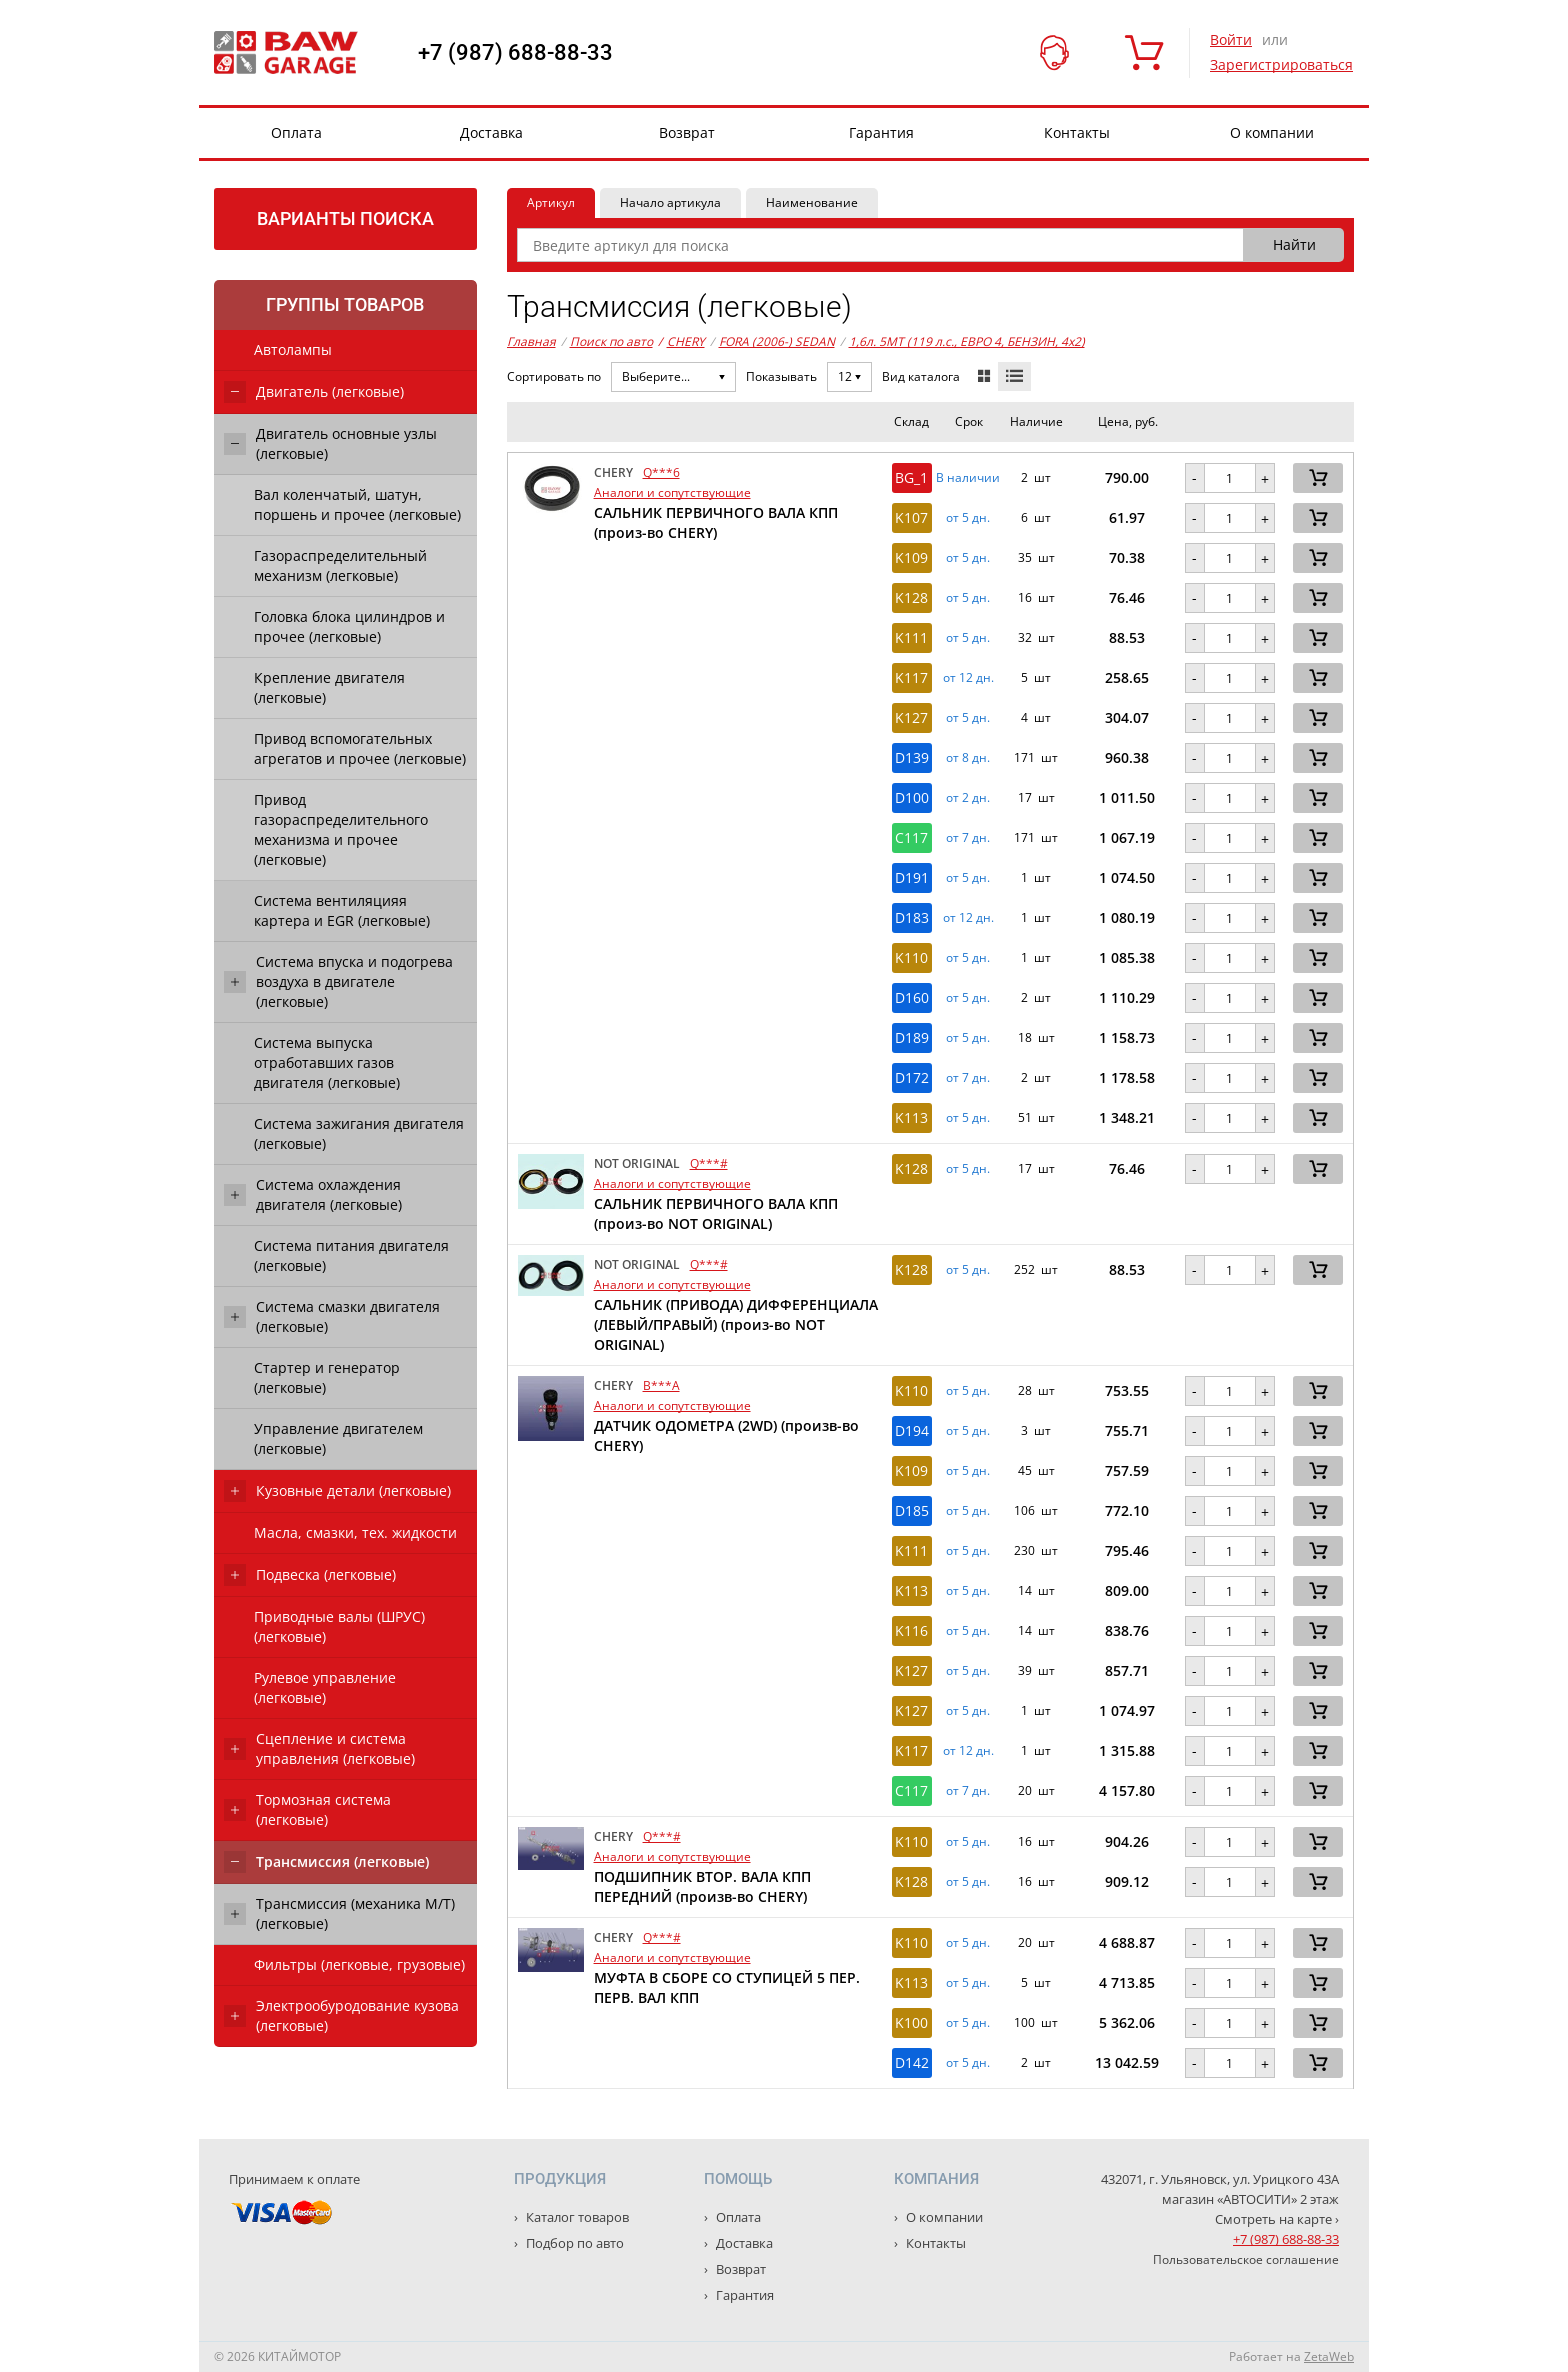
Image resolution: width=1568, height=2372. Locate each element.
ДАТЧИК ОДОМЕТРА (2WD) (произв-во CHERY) (726, 1435)
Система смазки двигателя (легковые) (348, 1316)
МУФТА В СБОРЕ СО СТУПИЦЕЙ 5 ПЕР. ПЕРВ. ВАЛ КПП (727, 1987)
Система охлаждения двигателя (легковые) (329, 1194)
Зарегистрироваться (1281, 64)
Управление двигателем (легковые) (338, 1438)
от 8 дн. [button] (968, 758)
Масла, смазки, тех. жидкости (355, 1532)
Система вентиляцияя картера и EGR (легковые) (342, 910)
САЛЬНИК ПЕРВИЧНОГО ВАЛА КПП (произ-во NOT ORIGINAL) (716, 1213)
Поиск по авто (611, 341)
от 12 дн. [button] (968, 678)
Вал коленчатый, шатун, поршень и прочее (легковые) (357, 504)
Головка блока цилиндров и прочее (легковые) (349, 626)
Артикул (551, 202)
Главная (531, 341)
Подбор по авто (573, 2243)
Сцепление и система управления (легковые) (335, 1748)
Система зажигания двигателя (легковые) (359, 1133)
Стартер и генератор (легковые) (327, 1377)
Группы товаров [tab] (345, 304)
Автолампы (293, 349)
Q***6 (661, 472)
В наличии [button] (968, 478)
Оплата (296, 132)
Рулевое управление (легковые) (325, 1687)
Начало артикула (670, 202)
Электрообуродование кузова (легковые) (357, 2015)
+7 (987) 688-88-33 (515, 53)
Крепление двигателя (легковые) (329, 687)
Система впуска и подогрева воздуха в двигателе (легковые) (354, 981)
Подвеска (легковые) (326, 1574)
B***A (661, 1385)
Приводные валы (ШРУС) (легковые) (339, 1626)
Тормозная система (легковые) (323, 1809)
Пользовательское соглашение (1246, 2259)
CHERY (681, 342)
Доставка (491, 132)
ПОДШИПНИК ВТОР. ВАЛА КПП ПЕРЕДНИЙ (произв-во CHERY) (702, 1886)
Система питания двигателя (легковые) (351, 1255)
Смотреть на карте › (1277, 2219)
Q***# (709, 1163)
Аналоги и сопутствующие (672, 492)
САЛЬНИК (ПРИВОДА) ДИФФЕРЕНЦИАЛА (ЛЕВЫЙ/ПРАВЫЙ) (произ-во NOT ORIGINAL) (736, 1324)
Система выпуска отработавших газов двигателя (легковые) (327, 1062)
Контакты (1077, 132)
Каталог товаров (576, 2217)
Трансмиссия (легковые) (342, 1861)
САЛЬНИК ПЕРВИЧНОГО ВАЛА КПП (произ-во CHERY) (716, 522)
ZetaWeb (1329, 2356)
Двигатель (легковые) (330, 391)
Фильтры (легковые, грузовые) (359, 1964)
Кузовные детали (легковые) (353, 1490)
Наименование (812, 202)
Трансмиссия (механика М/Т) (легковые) (355, 1913)
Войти (1231, 39)
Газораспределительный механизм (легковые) (340, 565)
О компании (1272, 132)
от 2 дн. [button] (968, 798)
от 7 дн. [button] (968, 838)
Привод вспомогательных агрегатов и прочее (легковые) (360, 748)
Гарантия (881, 132)
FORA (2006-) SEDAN (777, 341)
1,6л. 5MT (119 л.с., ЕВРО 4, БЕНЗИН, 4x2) (967, 341)
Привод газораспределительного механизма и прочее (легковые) (341, 829)
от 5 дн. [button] (968, 518)
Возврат (687, 132)
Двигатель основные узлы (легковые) (346, 443)
